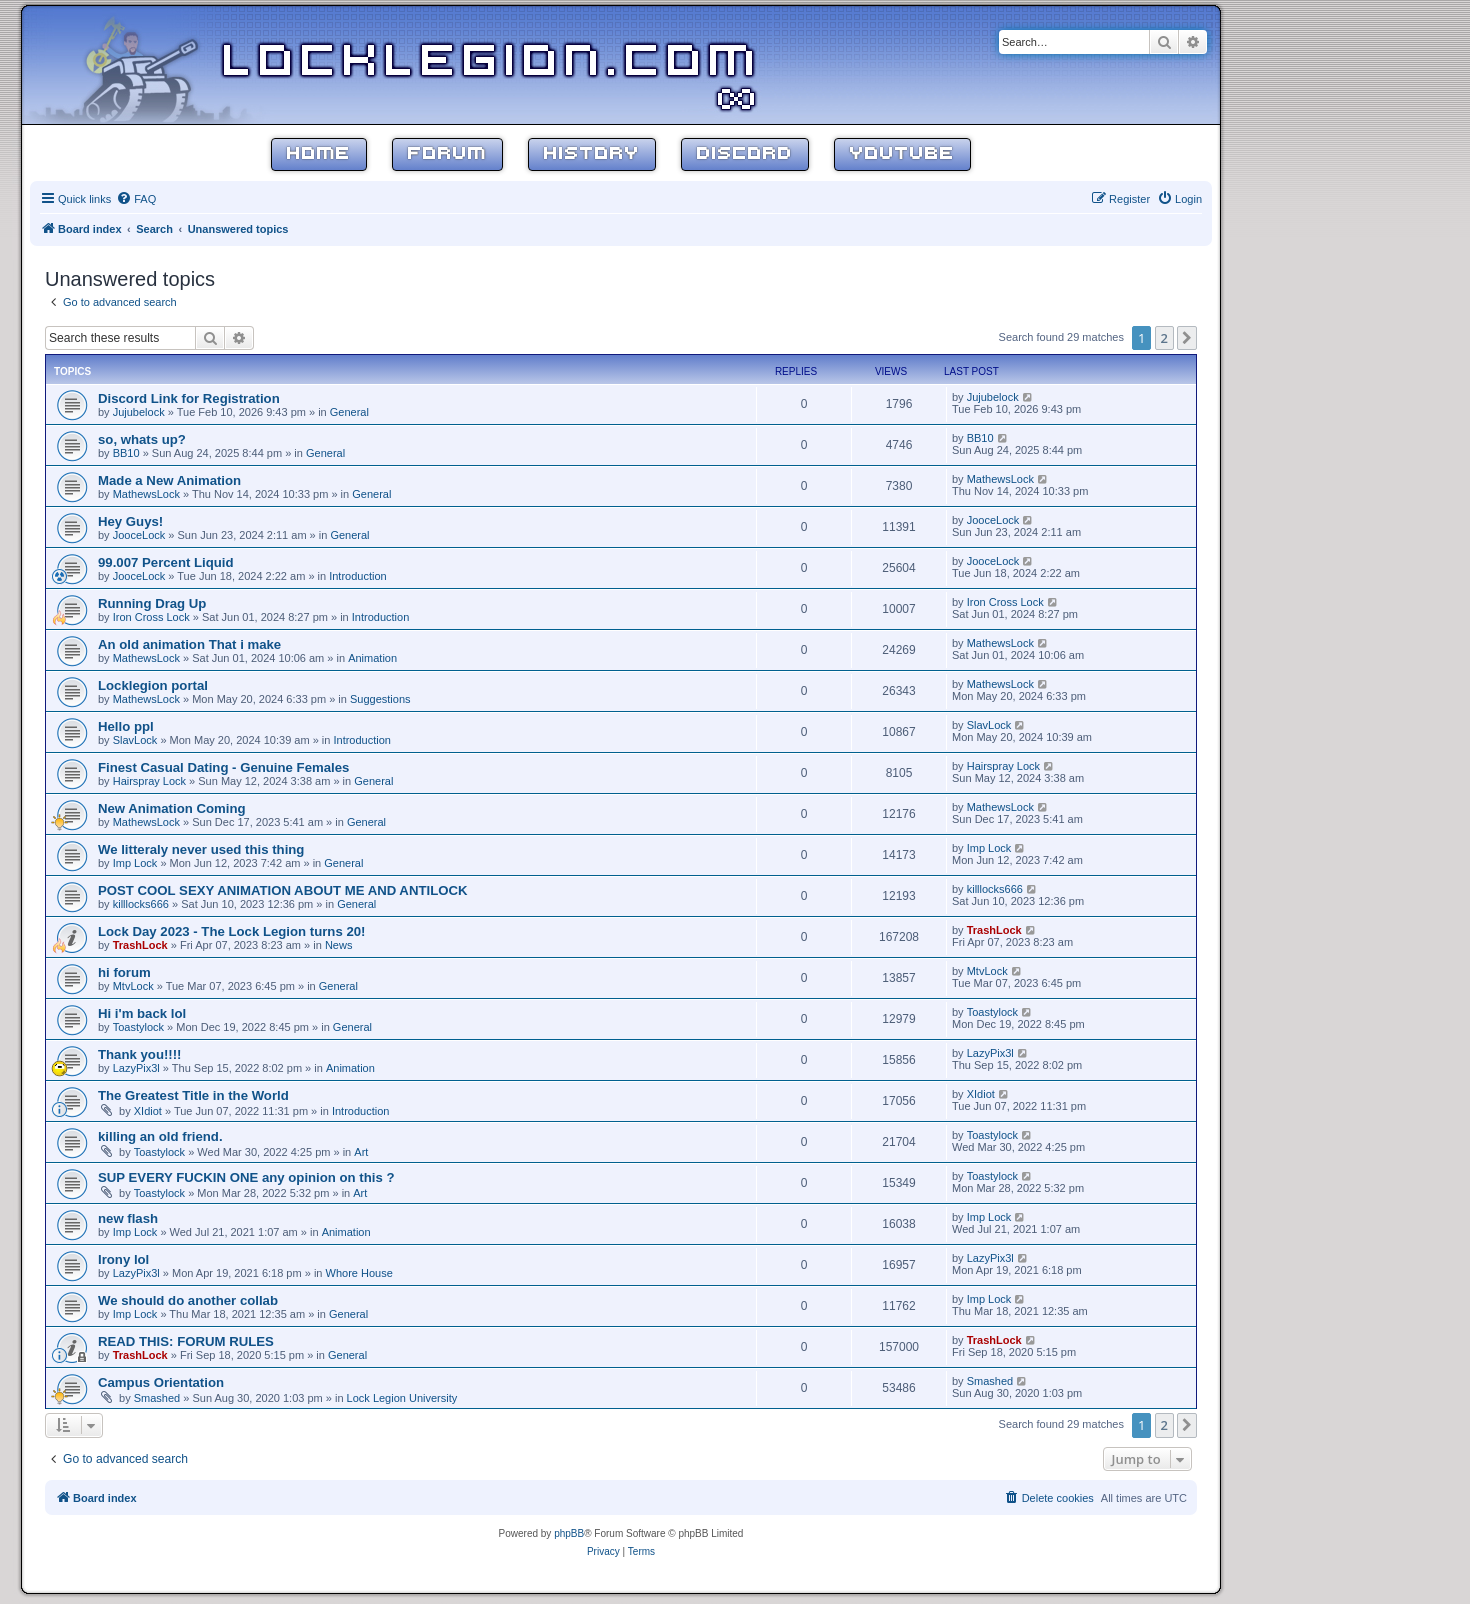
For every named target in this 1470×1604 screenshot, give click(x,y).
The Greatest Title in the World (193, 1095)
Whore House (359, 1273)
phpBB (569, 1533)
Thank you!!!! (140, 1054)
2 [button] (1164, 338)
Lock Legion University (402, 1398)
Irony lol (123, 1259)
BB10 (126, 453)
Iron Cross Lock (151, 617)
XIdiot (148, 1111)
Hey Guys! (130, 521)
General (349, 412)
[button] (1187, 338)
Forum (447, 154)
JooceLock (139, 535)
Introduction (357, 576)
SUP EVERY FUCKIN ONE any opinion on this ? (246, 1177)
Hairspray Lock (149, 781)
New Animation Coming (172, 808)
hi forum (124, 972)
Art (361, 1152)
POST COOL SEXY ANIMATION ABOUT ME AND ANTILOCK (283, 890)
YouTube (902, 154)
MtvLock (133, 986)
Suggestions (380, 699)
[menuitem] (136, 199)
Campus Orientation (161, 1382)
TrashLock (140, 945)
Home (319, 154)
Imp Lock (135, 863)
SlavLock (135, 740)
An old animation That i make (189, 644)
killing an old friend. (160, 1136)
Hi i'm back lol (142, 1013)
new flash (128, 1218)
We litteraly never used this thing (201, 849)
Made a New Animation (169, 480)
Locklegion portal (153, 685)
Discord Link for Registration (189, 398)
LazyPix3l (136, 1068)
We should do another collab (188, 1300)
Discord (745, 154)
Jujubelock (139, 412)
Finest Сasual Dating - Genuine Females (223, 767)
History (592, 154)
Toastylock (138, 1027)
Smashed (157, 1398)
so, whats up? (142, 439)
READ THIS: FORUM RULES (186, 1341)
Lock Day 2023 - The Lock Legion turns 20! (232, 931)
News (339, 945)
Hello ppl (126, 726)
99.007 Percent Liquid (166, 562)
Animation (372, 658)
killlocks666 (141, 904)
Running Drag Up (152, 603)
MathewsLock (146, 494)
